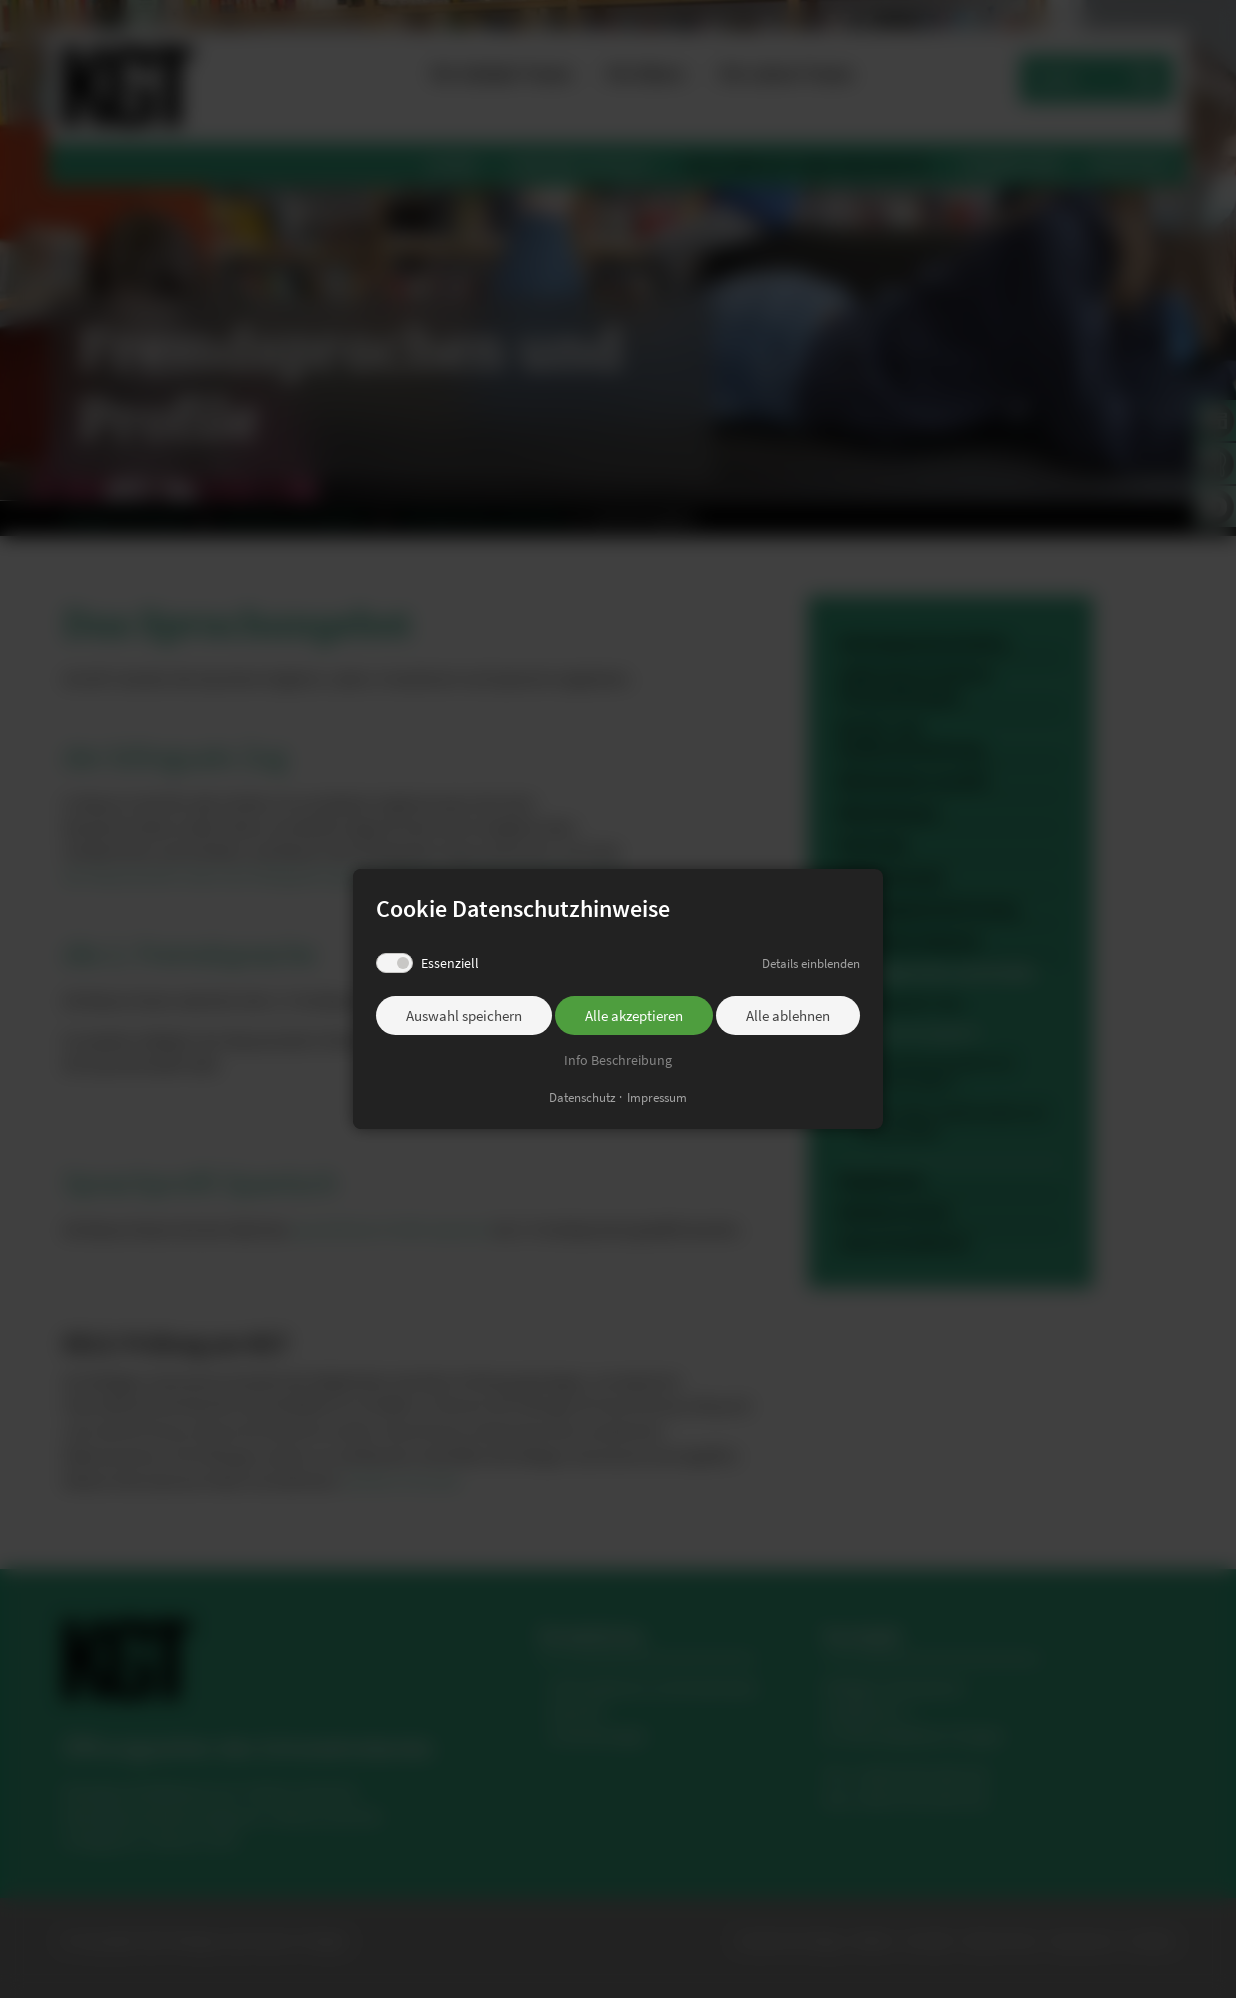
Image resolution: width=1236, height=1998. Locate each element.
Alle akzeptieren (634, 1015)
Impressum (657, 1097)
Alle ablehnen (788, 1015)
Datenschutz (582, 1097)
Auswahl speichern (464, 1015)
